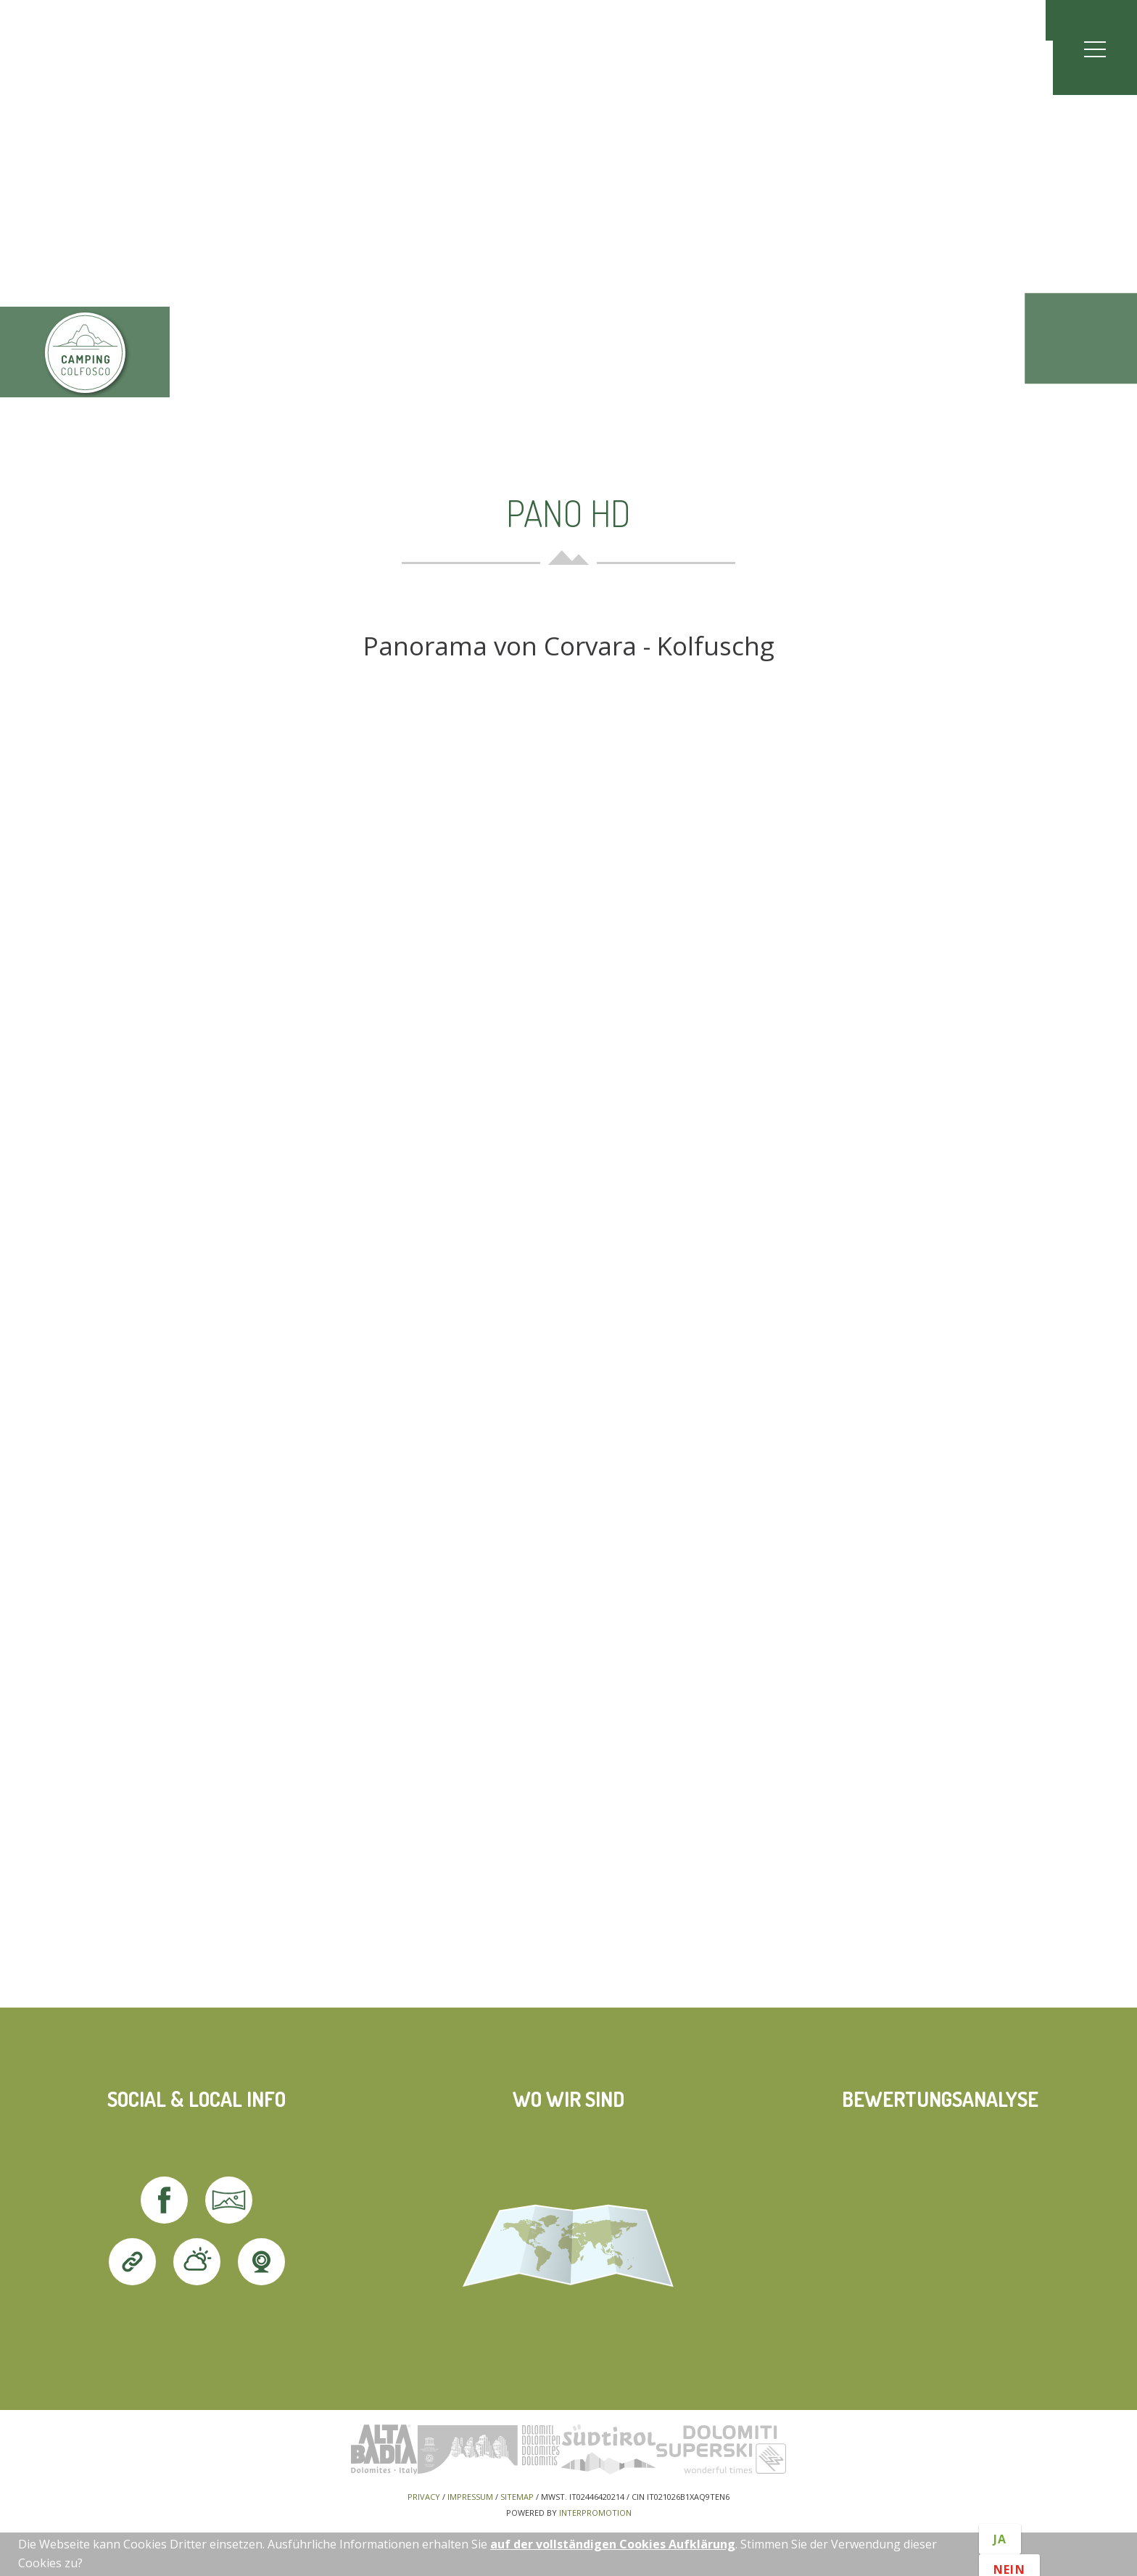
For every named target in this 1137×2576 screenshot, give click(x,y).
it (1076, 20)
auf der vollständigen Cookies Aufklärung (612, 2544)
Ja (999, 2546)
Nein (1009, 2563)
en (1104, 20)
